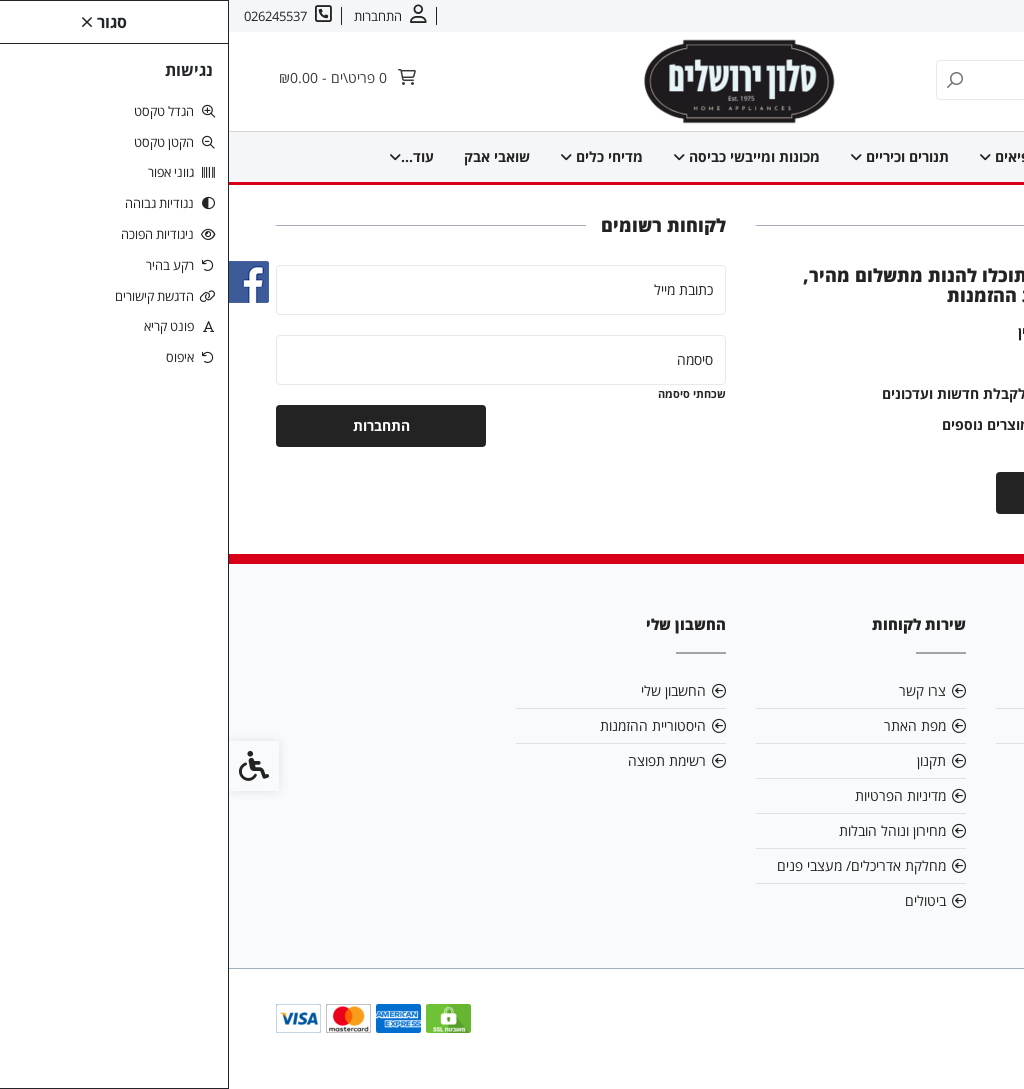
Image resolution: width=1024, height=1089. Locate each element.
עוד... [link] (141, 156)
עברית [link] (830, 16)
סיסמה (466, 359)
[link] (979, 1044)
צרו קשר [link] (889, 16)
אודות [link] (947, 16)
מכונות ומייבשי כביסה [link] (558, 156)
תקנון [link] (702, 760)
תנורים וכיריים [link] (711, 156)
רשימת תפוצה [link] (438, 760)
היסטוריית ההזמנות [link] (424, 725)
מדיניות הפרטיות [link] (671, 795)
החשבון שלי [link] (444, 690)
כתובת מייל (454, 289)
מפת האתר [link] (686, 725)
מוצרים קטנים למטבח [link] (268, 156)
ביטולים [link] (696, 900)
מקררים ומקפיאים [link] (853, 156)
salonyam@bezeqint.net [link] (876, 725)
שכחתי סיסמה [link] (463, 393)
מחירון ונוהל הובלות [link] (663, 830)
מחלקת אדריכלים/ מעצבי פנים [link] (632, 865)
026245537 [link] (921, 760)
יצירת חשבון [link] (872, 492)
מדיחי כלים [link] (413, 156)
